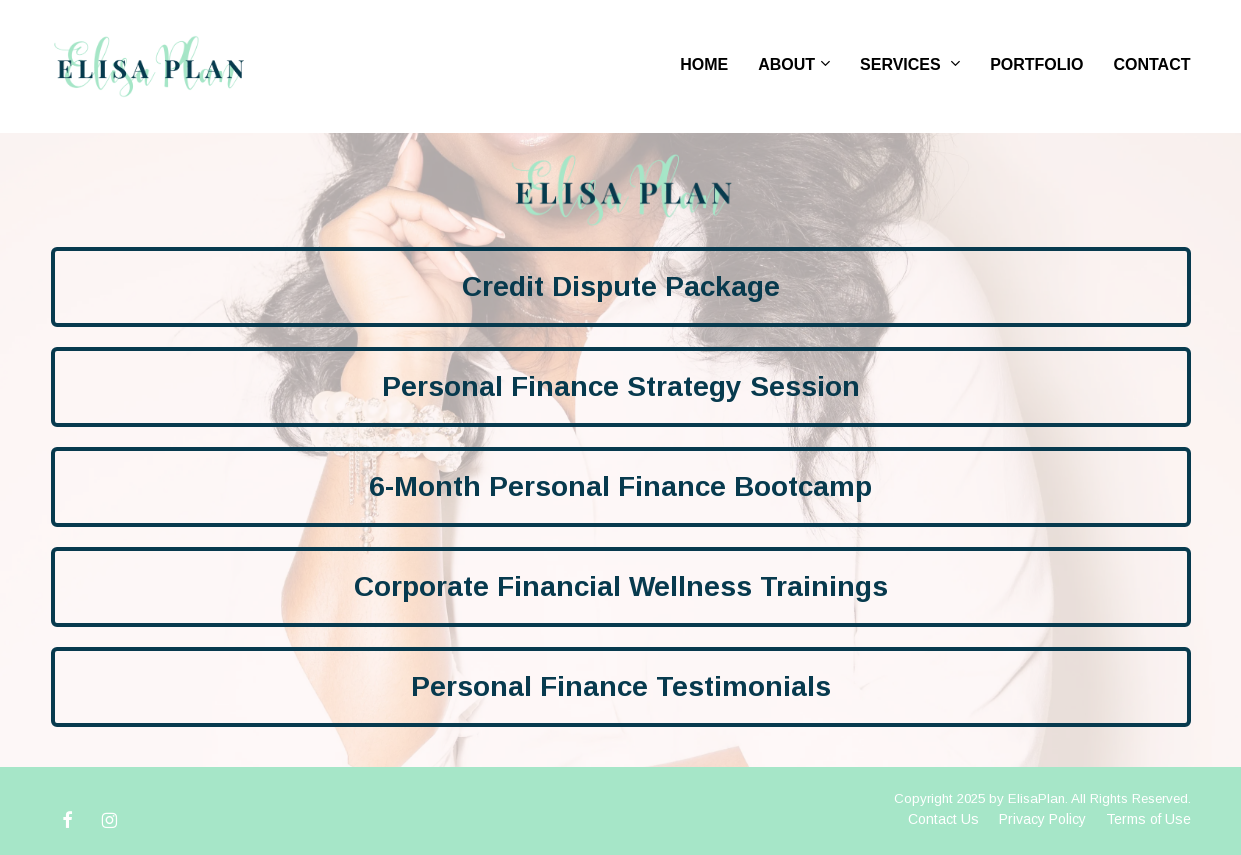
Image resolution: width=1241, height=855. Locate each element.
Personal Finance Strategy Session (621, 386)
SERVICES (902, 64)
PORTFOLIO (1036, 64)
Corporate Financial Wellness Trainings (621, 586)
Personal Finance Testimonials (621, 686)
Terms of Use (1148, 819)
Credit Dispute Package (621, 286)
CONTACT (1151, 64)
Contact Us (943, 819)
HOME (704, 64)
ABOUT (786, 64)
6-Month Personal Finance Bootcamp (620, 486)
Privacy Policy (1042, 819)
